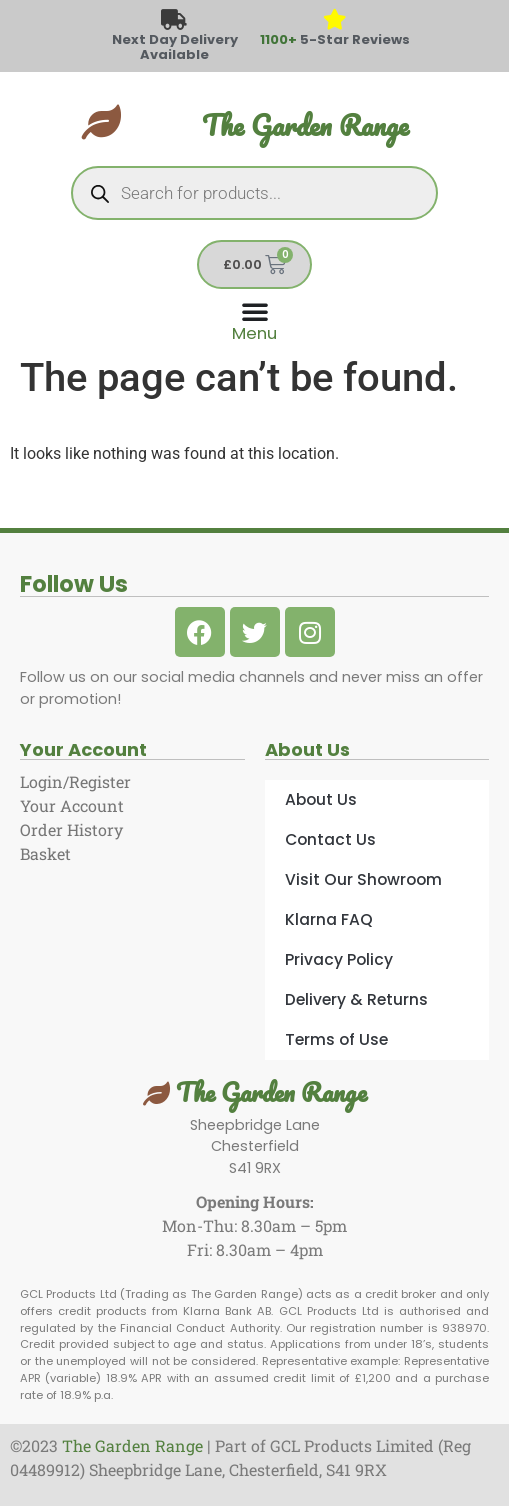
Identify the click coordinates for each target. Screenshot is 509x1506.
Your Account (72, 805)
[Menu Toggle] (254, 319)
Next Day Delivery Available (175, 47)
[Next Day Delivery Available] (174, 20)
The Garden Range (305, 125)
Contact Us (330, 839)
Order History (71, 829)
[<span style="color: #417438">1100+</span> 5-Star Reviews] (334, 20)
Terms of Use (336, 1039)
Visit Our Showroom (363, 879)
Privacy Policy (339, 959)
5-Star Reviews (335, 39)
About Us (321, 799)
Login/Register (75, 781)
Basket (45, 853)
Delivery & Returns (356, 999)
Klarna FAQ (329, 919)
